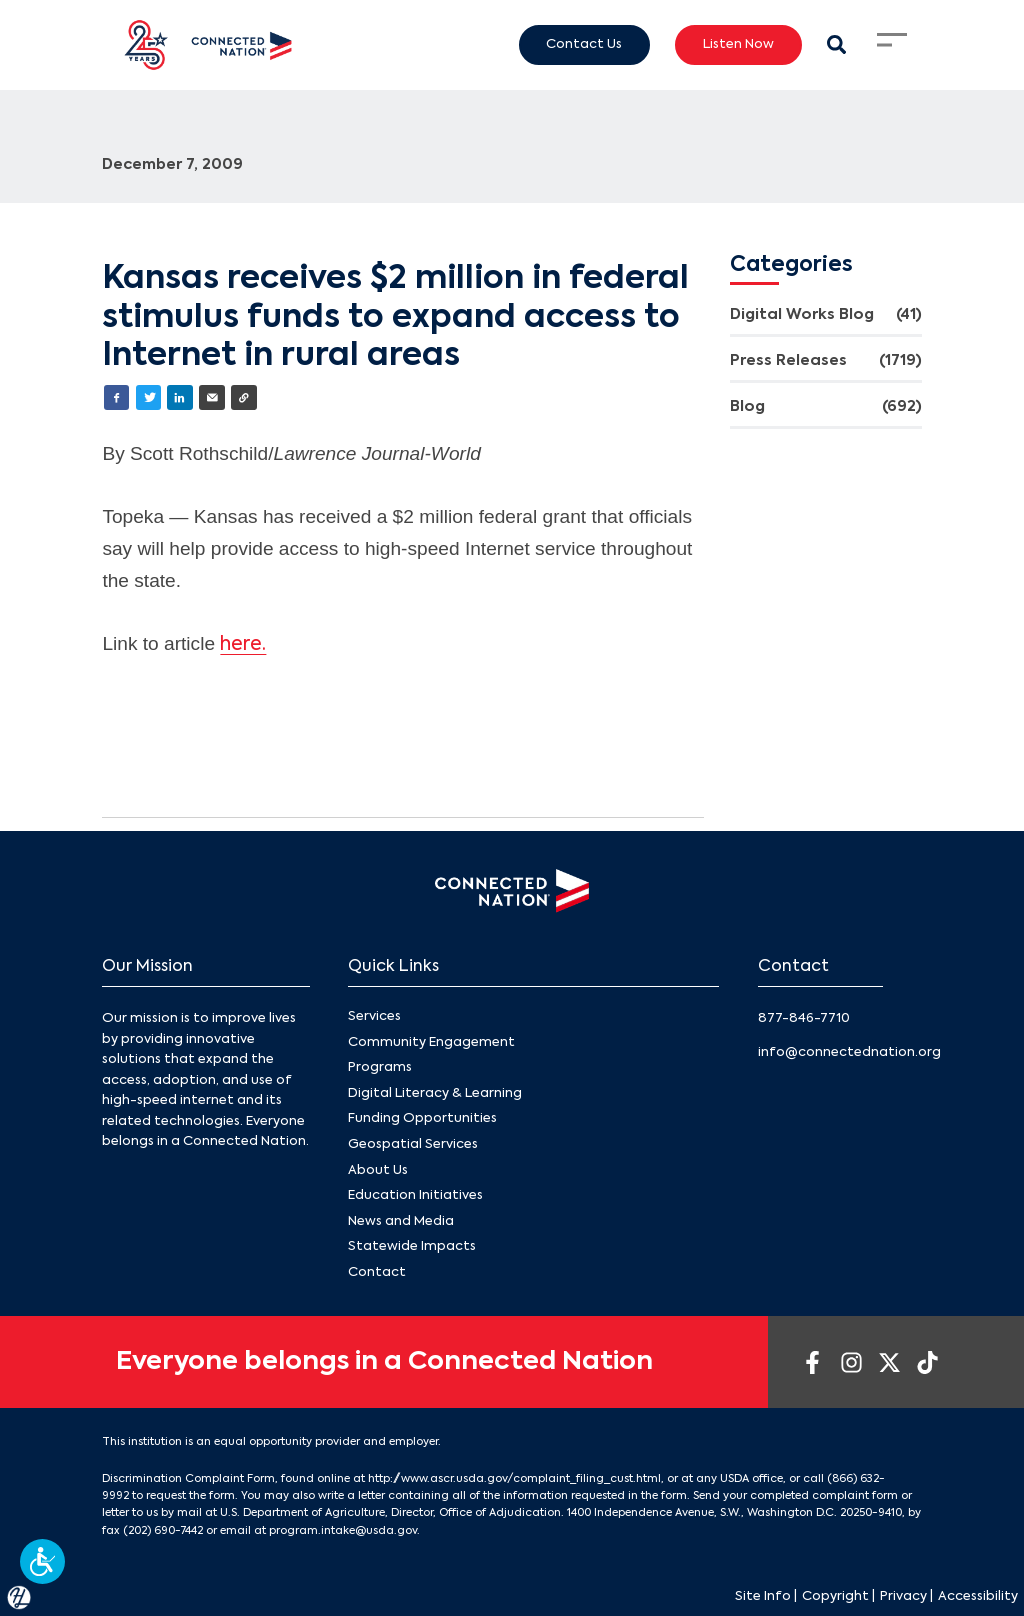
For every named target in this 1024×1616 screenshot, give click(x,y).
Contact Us (584, 44)
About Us (378, 1170)
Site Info (763, 1596)
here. (243, 644)
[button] (42, 1561)
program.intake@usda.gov (343, 1531)
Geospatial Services (413, 1144)
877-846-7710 (804, 1018)
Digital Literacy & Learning (435, 1093)
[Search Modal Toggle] (836, 44)
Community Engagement (431, 1042)
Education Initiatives (415, 1195)
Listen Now (738, 44)
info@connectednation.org (849, 1052)
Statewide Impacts (412, 1247)
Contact (377, 1272)
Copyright (835, 1596)
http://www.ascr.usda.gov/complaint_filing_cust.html (514, 1479)
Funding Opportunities (422, 1119)
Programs (380, 1068)
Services (374, 1016)
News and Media (401, 1221)
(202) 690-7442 (163, 1531)
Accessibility (978, 1596)
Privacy (903, 1596)
